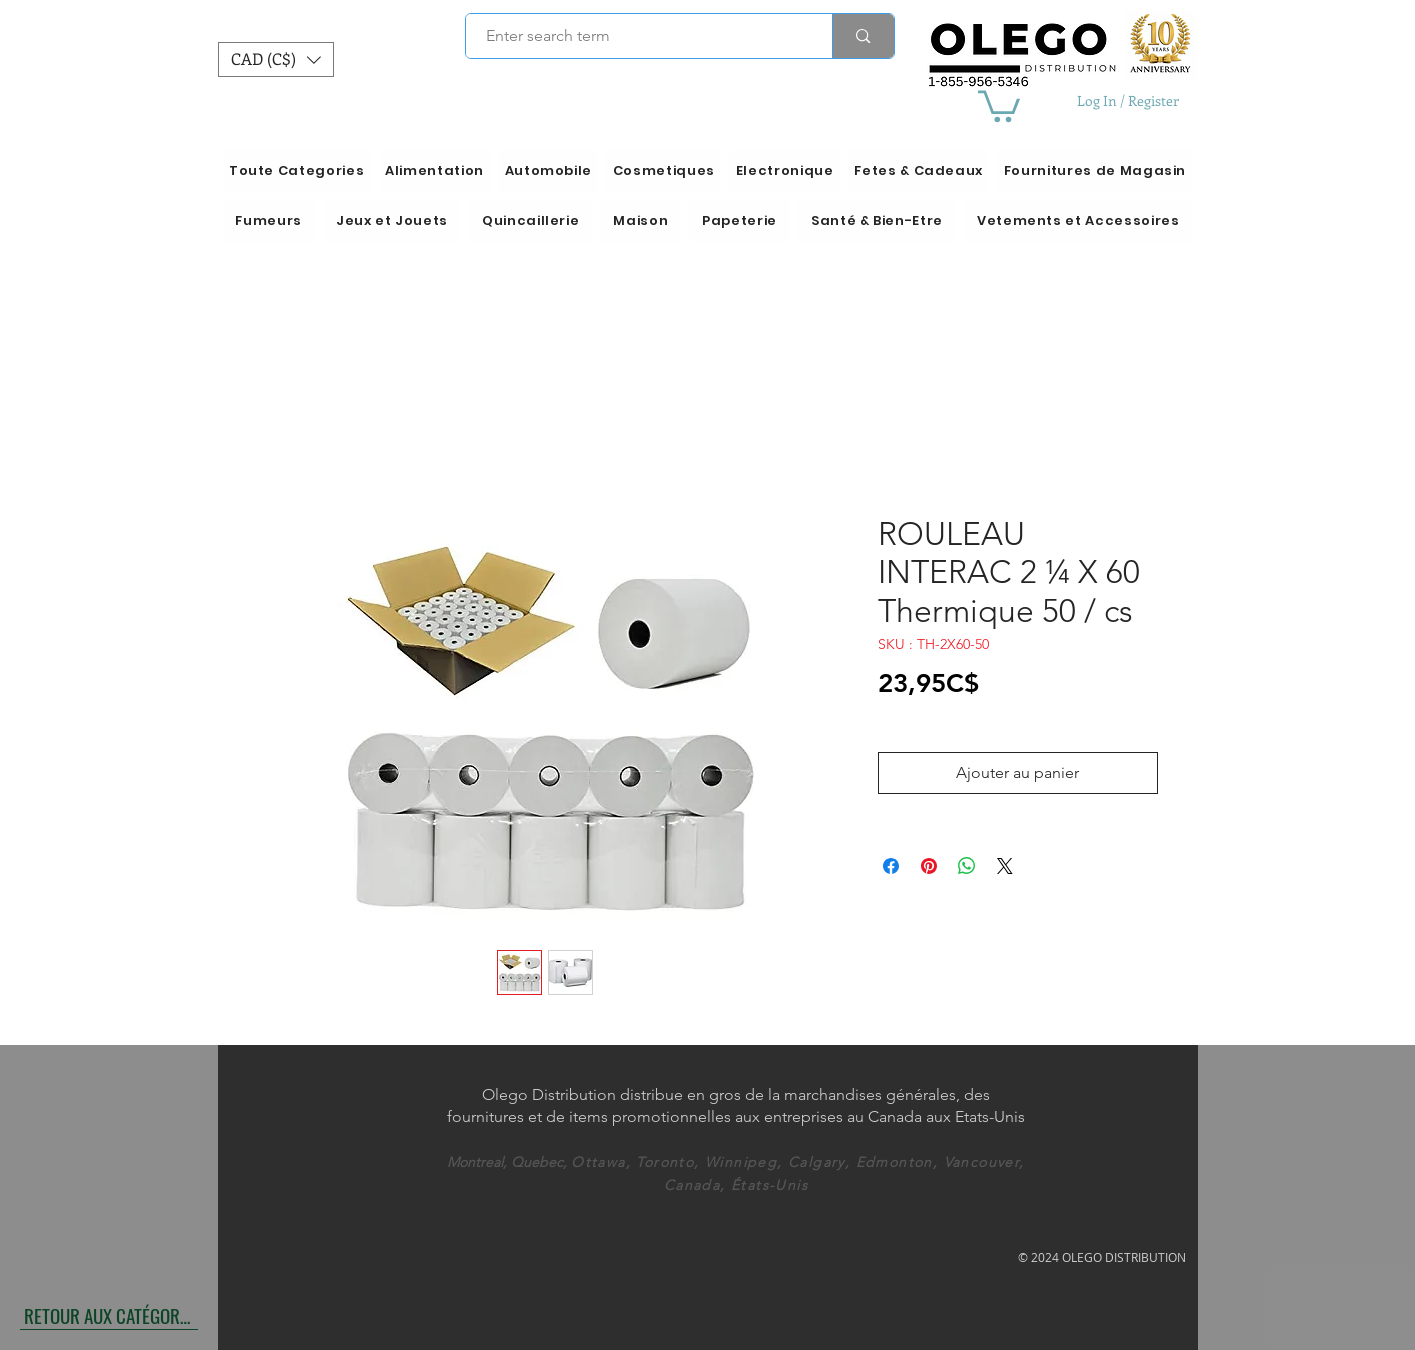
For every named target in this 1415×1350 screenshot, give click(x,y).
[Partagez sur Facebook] (891, 866)
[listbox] (276, 59)
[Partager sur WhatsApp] (967, 866)
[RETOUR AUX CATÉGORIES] (109, 1315)
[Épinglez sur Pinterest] (929, 866)
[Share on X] (1005, 866)
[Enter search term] (638, 36)
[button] (276, 59)
